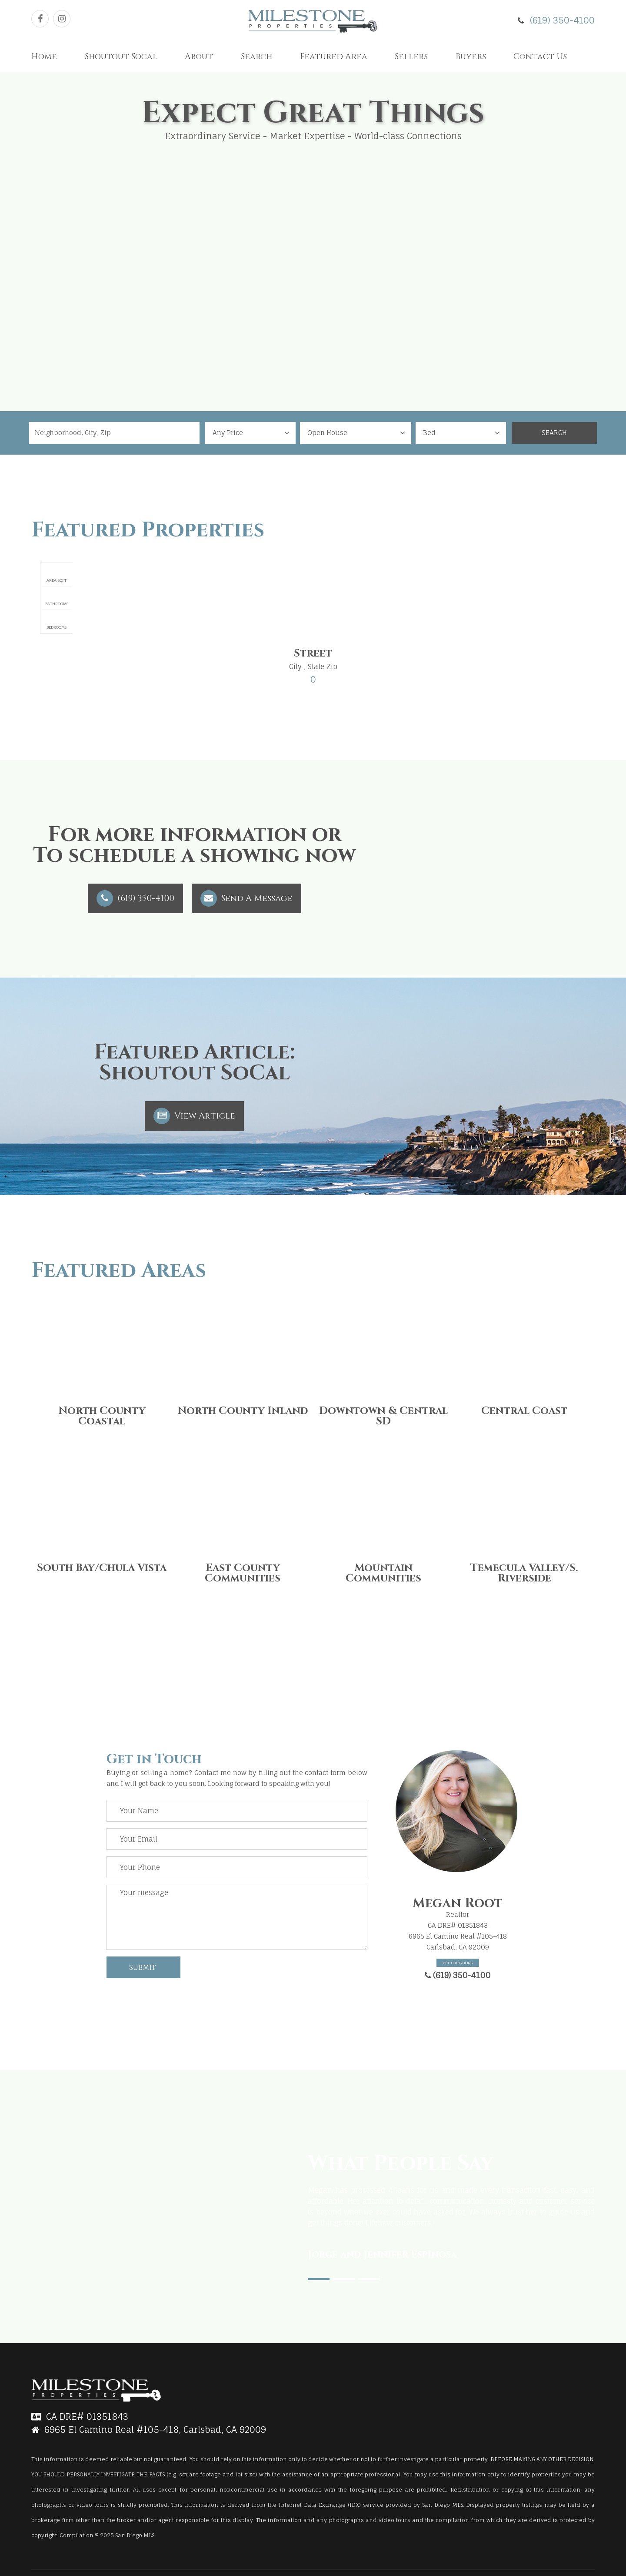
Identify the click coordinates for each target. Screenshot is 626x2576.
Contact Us (540, 56)
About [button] (199, 56)
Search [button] (256, 56)
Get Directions (458, 1962)
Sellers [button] (411, 56)
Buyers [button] (471, 56)
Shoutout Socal (121, 56)
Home (44, 56)
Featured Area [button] (333, 56)
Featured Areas (118, 1270)
